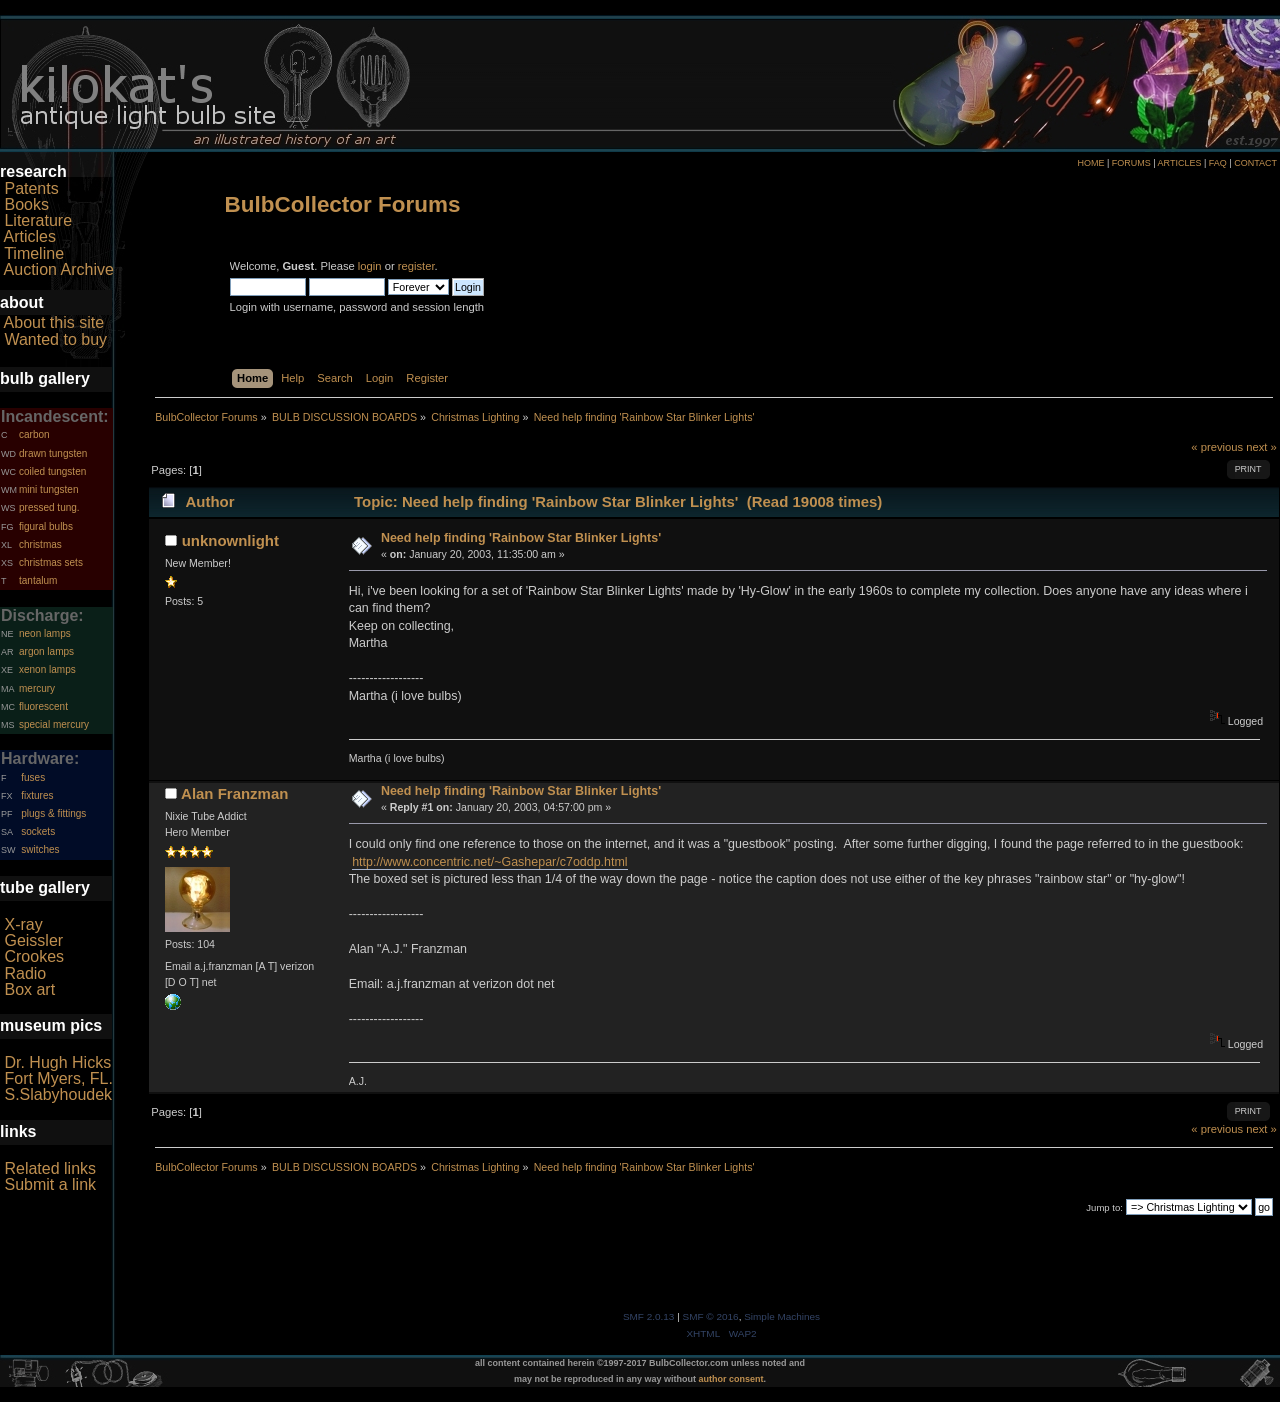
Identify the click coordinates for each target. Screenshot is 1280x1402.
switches (40, 849)
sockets (38, 831)
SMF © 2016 (711, 1316)
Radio (25, 973)
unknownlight (230, 540)
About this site (54, 322)
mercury (37, 688)
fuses (33, 777)
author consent (731, 1379)
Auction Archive (59, 269)
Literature (38, 220)
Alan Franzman (234, 793)
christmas (40, 544)
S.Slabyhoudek (58, 1094)
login (370, 266)
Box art (29, 989)
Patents (31, 188)
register (416, 266)
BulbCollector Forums (343, 204)
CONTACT (1255, 163)
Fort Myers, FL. (58, 1078)
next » (1261, 447)
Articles (30, 236)
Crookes (34, 956)
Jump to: (1104, 1207)
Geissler (33, 940)
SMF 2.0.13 (649, 1316)
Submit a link (50, 1184)
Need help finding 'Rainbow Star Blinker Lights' (521, 538)
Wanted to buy (55, 339)
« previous (1217, 447)
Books (26, 204)
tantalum (38, 580)
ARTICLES (1180, 163)
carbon (34, 434)
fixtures (37, 795)
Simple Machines (782, 1316)
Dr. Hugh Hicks (57, 1062)
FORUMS (1131, 163)
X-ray (23, 924)
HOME (1090, 163)
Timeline (34, 253)
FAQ (1218, 163)
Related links (50, 1168)
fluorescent (43, 706)
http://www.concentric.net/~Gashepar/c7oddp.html (490, 862)
